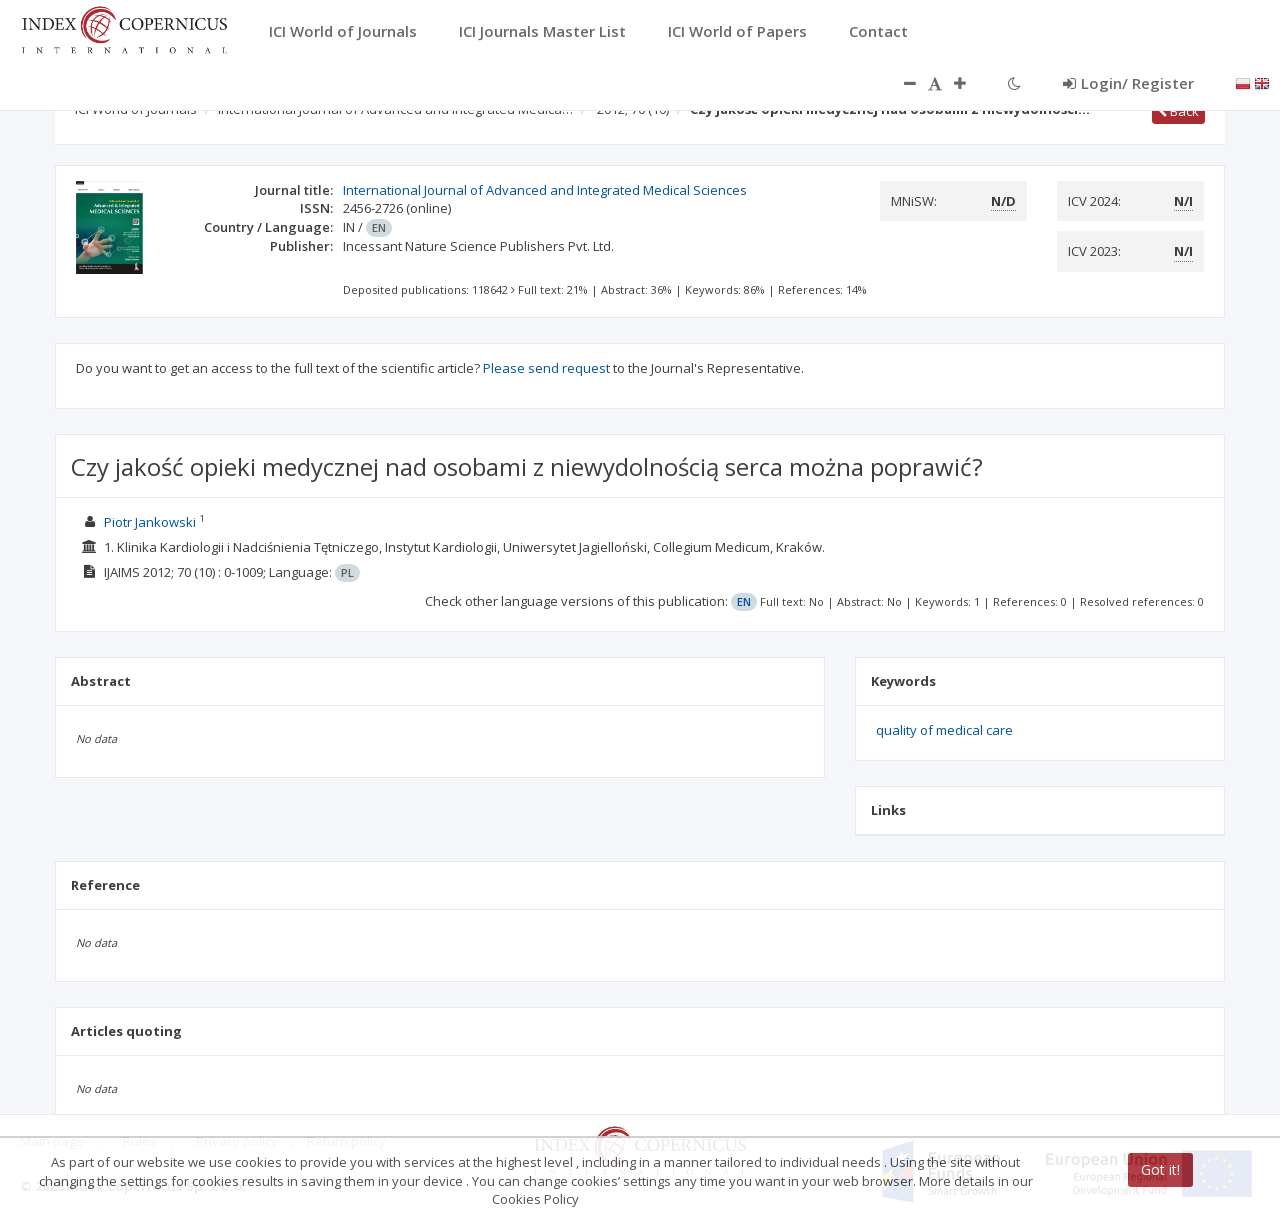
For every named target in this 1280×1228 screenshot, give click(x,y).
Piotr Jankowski (150, 522)
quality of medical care (944, 730)
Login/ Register (1128, 83)
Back (1178, 111)
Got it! (1160, 1169)
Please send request (546, 368)
